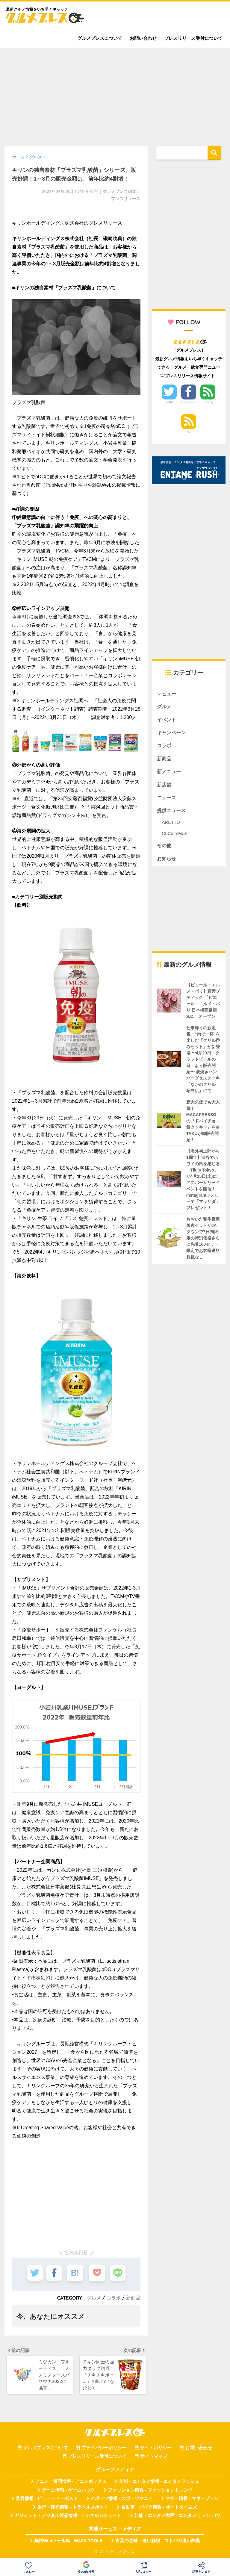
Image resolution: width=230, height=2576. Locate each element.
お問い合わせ (143, 38)
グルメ (94, 2298)
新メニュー (169, 773)
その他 (164, 848)
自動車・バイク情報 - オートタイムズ (159, 2509)
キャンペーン (172, 733)
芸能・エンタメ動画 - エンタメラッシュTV (177, 2517)
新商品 (133, 2298)
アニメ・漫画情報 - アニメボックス (70, 2483)
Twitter (169, 402)
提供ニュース (172, 813)
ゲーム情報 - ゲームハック (68, 2491)
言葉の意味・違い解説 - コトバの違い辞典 (157, 2542)
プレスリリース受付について (193, 38)
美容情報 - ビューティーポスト (47, 2500)
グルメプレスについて (99, 38)
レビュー (167, 694)
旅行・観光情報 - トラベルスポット (72, 2509)
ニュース (167, 800)
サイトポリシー (156, 2449)
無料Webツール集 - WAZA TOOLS (68, 2542)
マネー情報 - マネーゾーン (192, 2500)
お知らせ (167, 862)
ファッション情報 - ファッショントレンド (150, 2491)
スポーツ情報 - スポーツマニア (121, 2500)
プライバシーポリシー (103, 2449)
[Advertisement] (115, 94)
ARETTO (171, 824)
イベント (167, 720)
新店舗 (164, 786)
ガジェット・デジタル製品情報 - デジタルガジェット (68, 2517)
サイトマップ (153, 2458)
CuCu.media (174, 836)
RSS (189, 432)
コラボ (113, 2298)
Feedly (208, 402)
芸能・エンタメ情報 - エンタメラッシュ (159, 2483)
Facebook (188, 402)
